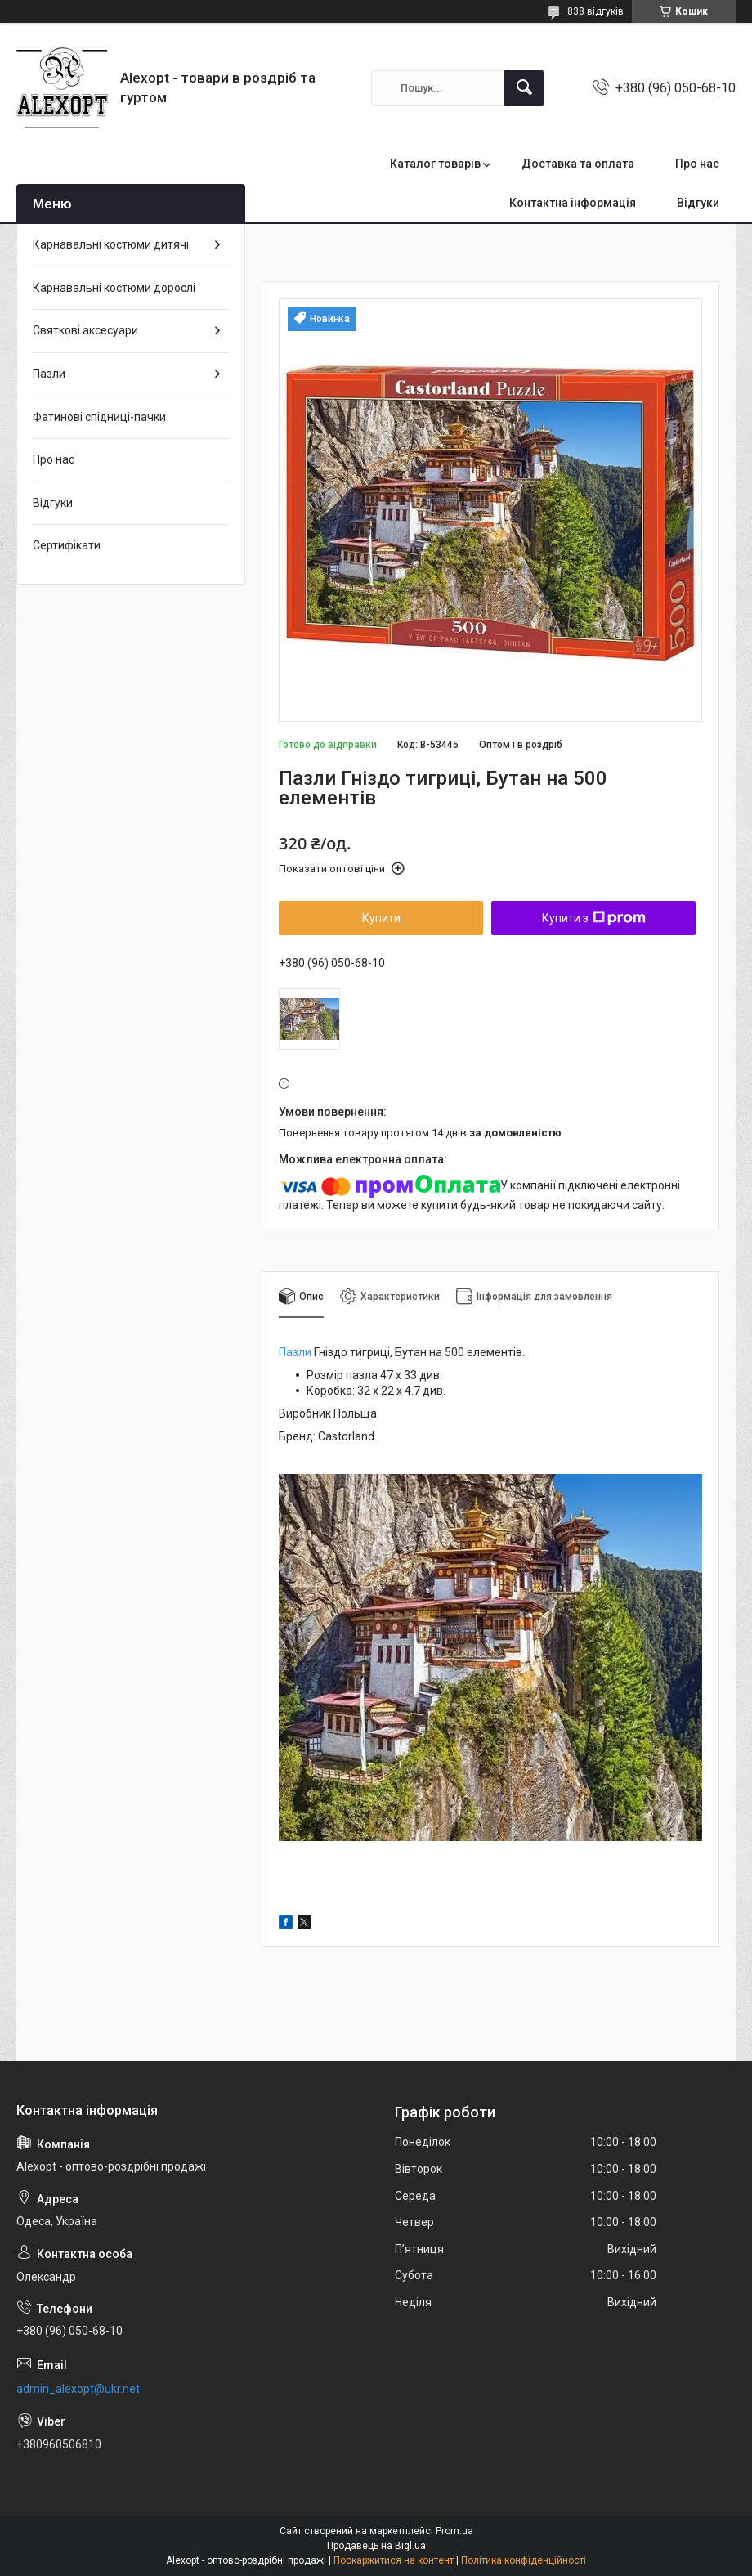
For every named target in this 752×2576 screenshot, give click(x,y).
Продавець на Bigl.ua (376, 2545)
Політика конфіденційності (523, 2560)
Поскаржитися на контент (393, 2560)
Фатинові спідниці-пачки (99, 416)
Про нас (697, 163)
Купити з (594, 918)
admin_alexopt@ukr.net (78, 2388)
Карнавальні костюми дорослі (114, 287)
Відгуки (698, 202)
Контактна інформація (572, 202)
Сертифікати (67, 545)
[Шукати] (524, 88)
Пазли (295, 1352)
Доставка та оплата (577, 163)
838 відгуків (595, 11)
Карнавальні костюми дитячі (111, 244)
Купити (381, 918)
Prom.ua (454, 2531)
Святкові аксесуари (85, 330)
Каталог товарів (435, 163)
